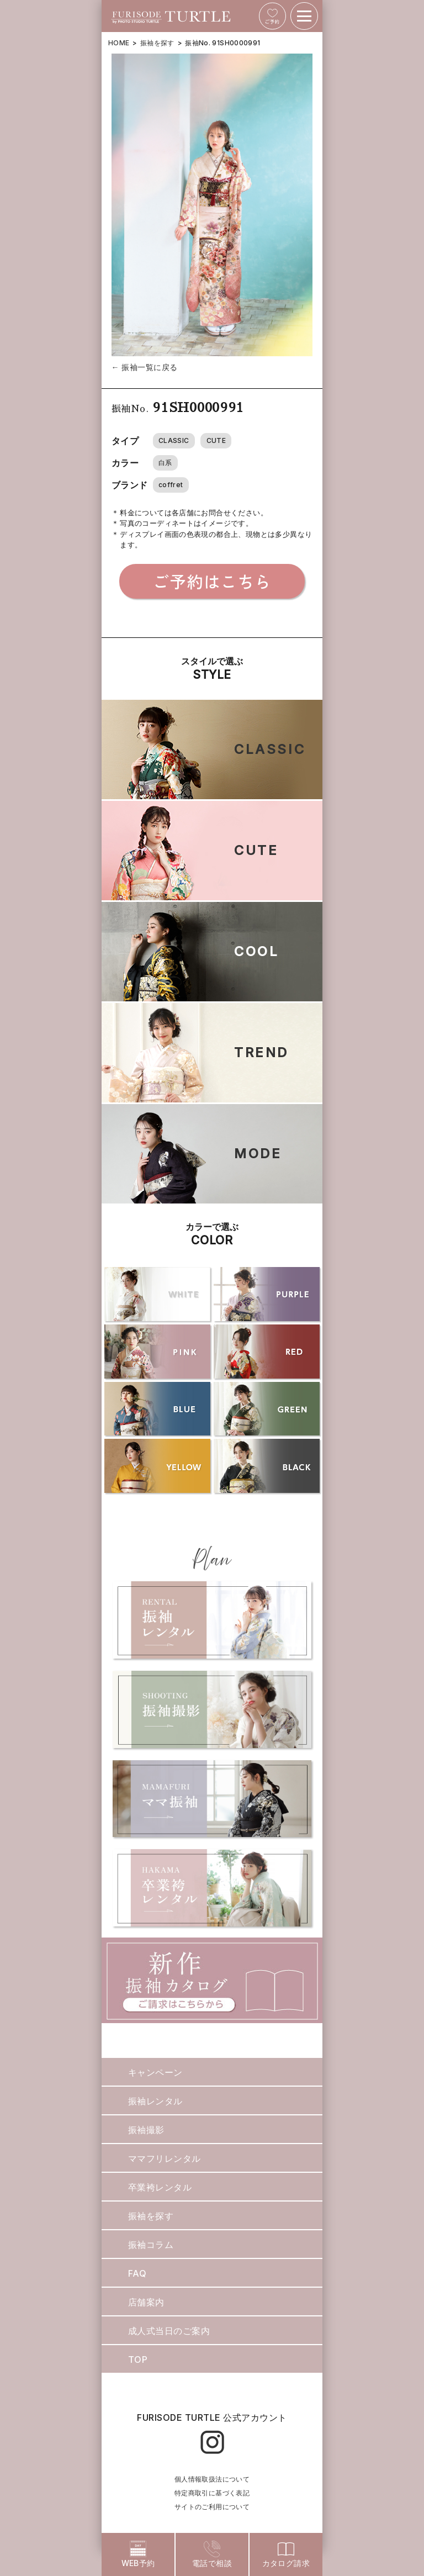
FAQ (137, 2273)
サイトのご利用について (212, 2507)
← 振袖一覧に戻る (145, 367)
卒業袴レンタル (160, 2187)
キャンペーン (155, 2072)
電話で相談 (212, 2554)
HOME (118, 43)
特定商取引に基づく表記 (212, 2493)
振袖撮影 (146, 2129)
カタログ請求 (286, 2554)
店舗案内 (146, 2302)
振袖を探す (157, 43)
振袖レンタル (155, 2101)
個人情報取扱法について (212, 2479)
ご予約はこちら (212, 581)
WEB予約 (138, 2554)
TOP (137, 2359)
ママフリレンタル (164, 2158)
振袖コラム (150, 2244)
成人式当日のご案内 (169, 2330)
